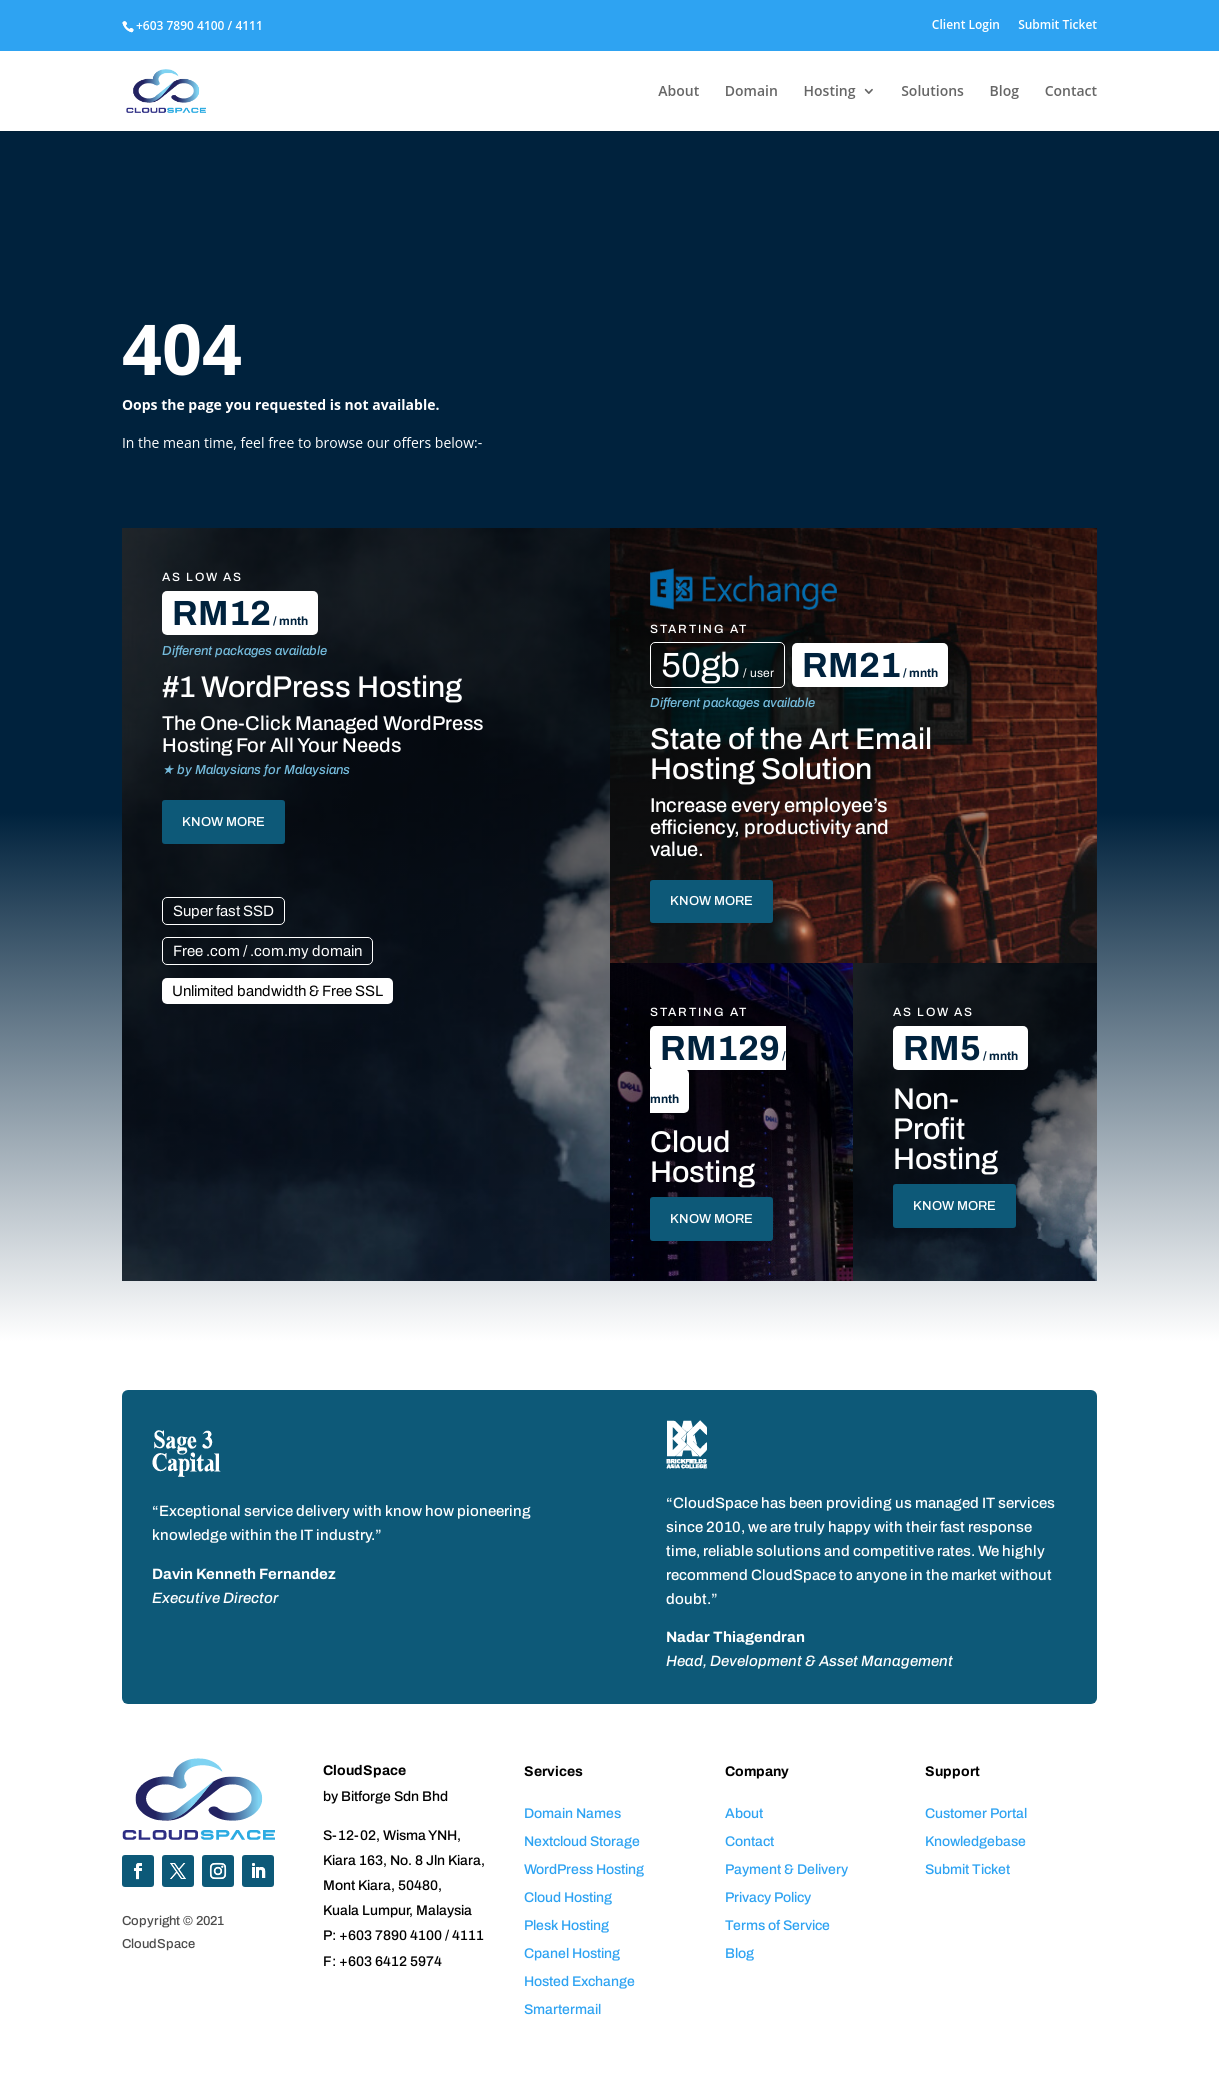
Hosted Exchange (579, 1981)
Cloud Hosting (568, 1897)
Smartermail (562, 2009)
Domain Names (572, 1813)
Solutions (932, 92)
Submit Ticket (1057, 26)
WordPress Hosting (584, 1869)
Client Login (966, 26)
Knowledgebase (975, 1841)
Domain (751, 92)
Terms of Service (777, 1925)
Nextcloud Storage (582, 1841)
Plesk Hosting (566, 1925)
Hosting (830, 92)
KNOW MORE (223, 822)
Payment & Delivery (786, 1869)
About (678, 92)
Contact (1071, 92)
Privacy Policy (768, 1897)
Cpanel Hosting (572, 1953)
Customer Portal (976, 1813)
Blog (1004, 92)
